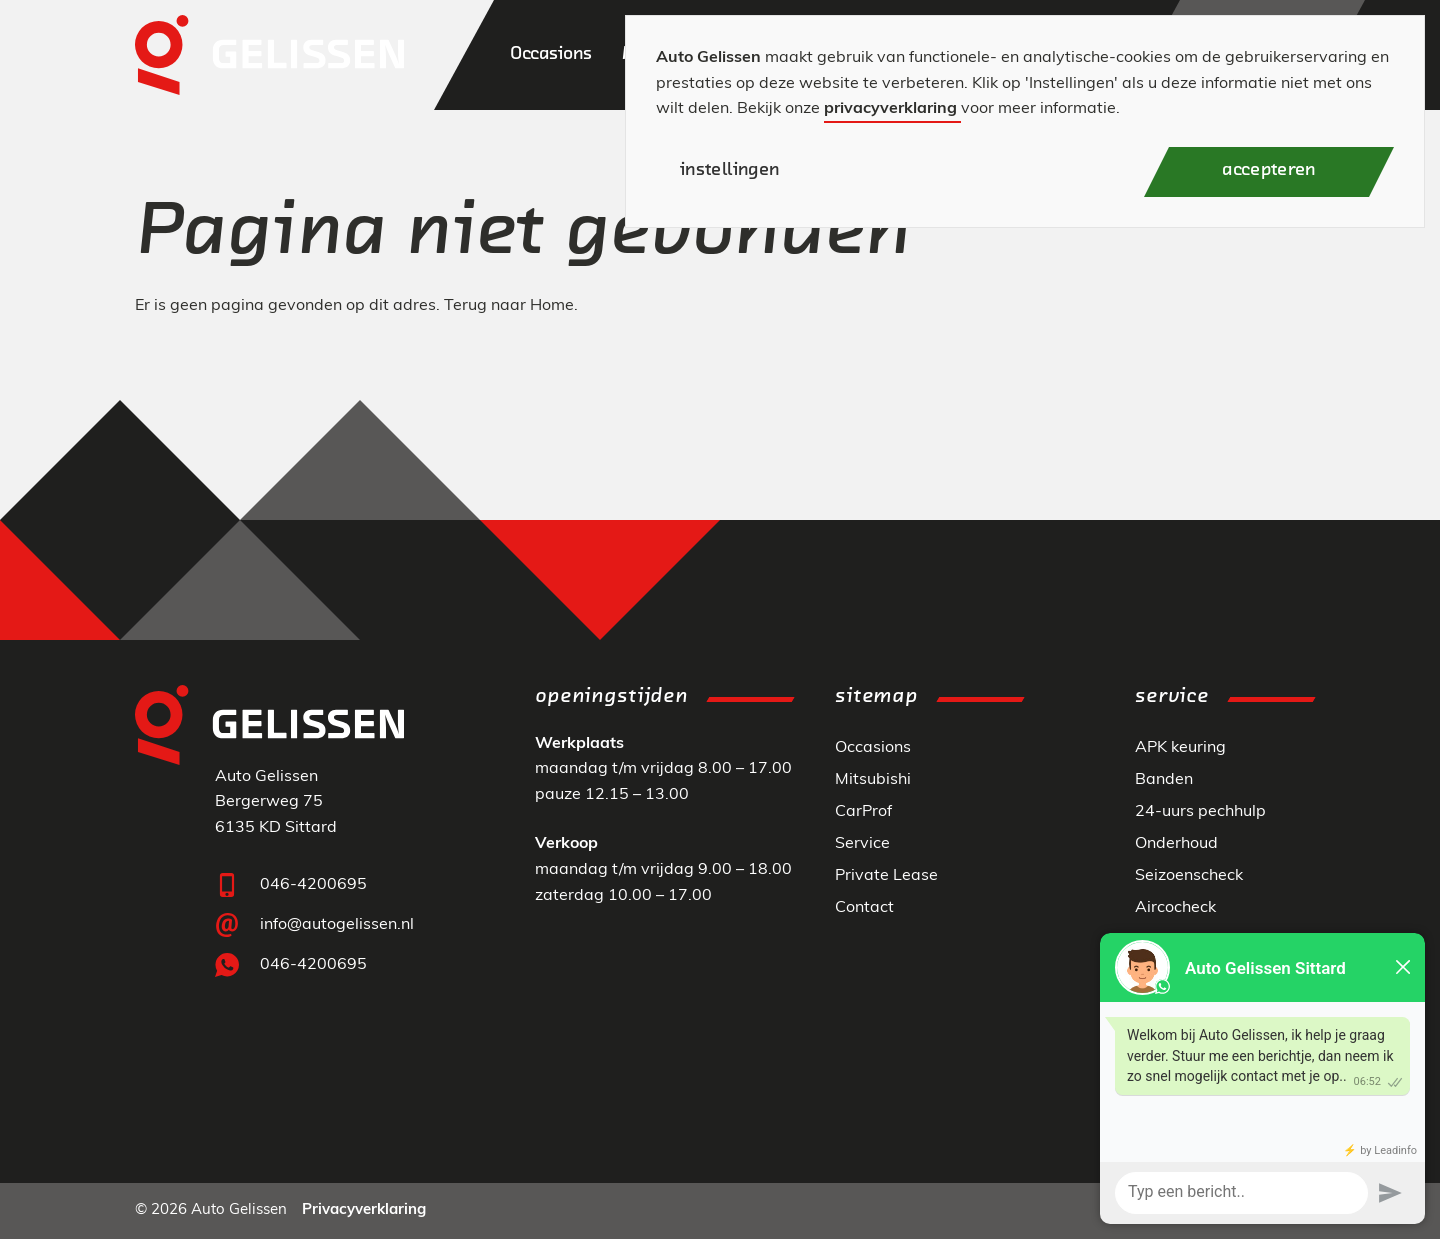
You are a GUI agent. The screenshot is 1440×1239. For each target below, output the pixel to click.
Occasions (873, 748)
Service (862, 844)
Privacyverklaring (364, 1210)
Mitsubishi (873, 780)
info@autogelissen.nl (337, 925)
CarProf (863, 812)
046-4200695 (313, 885)
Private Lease (886, 876)
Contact (864, 908)
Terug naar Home (509, 306)
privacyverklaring (890, 109)
